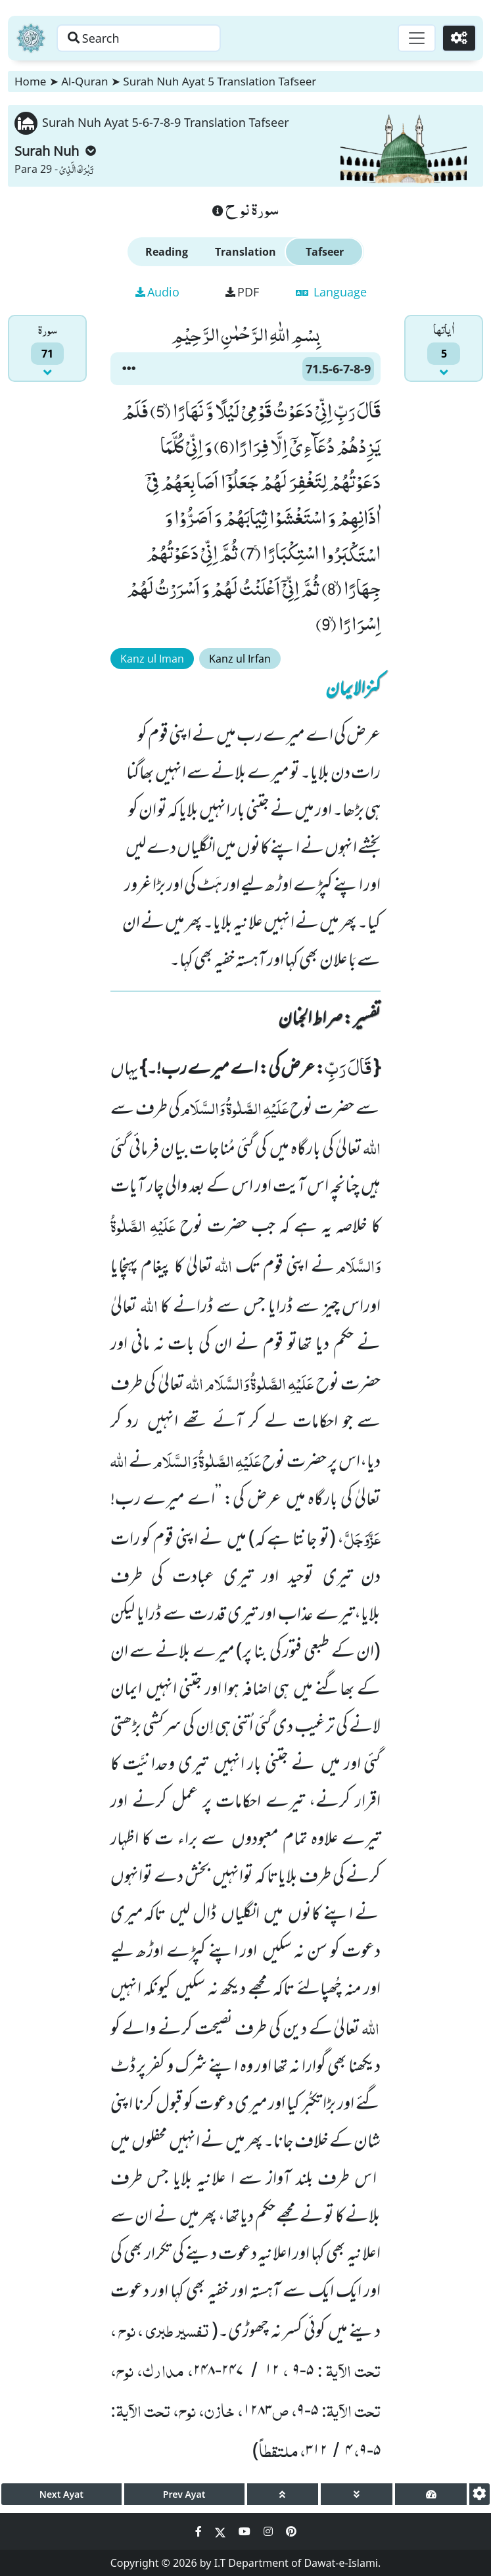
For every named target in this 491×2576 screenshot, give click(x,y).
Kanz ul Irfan (240, 658)
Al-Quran (84, 81)
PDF (242, 292)
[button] (128, 369)
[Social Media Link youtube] (246, 2531)
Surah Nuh (55, 151)
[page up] (283, 2494)
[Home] (30, 38)
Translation (245, 252)
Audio (157, 292)
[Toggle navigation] (416, 38)
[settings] (479, 2494)
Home (30, 81)
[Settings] (459, 38)
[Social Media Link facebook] (199, 2531)
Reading (166, 252)
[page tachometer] (431, 2494)
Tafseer (325, 252)
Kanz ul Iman (152, 658)
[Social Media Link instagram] (269, 2531)
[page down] (356, 2494)
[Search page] (140, 38)
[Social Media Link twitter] (221, 2531)
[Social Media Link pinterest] (291, 2531)
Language (331, 292)
